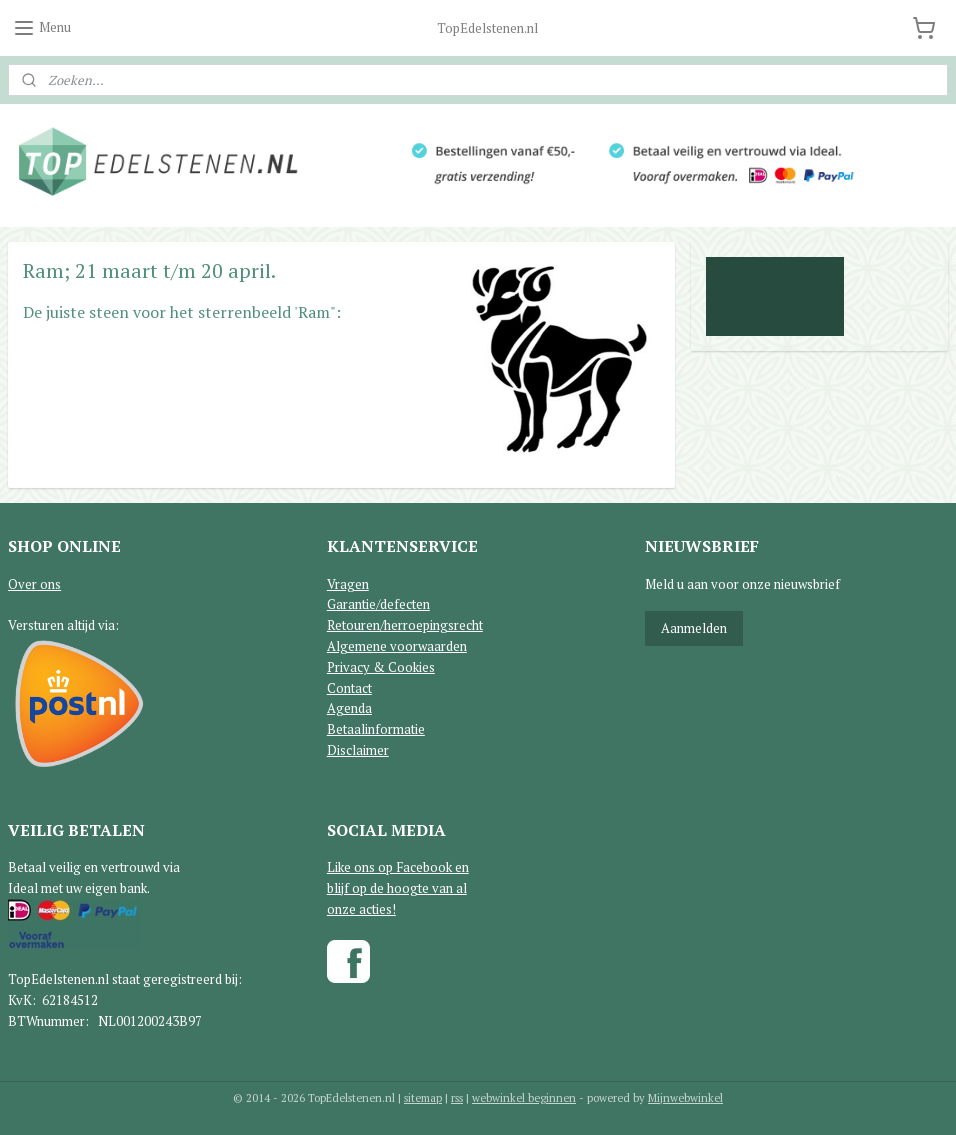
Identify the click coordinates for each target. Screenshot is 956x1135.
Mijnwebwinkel (685, 1098)
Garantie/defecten (378, 604)
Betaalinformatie (376, 729)
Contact (349, 688)
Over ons (34, 584)
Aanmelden (694, 628)
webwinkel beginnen (524, 1098)
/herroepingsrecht (431, 625)
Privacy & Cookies (381, 667)
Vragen (348, 584)
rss (457, 1098)
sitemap (423, 1098)
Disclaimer (358, 750)
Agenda (349, 708)
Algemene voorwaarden (397, 646)
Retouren (353, 625)
